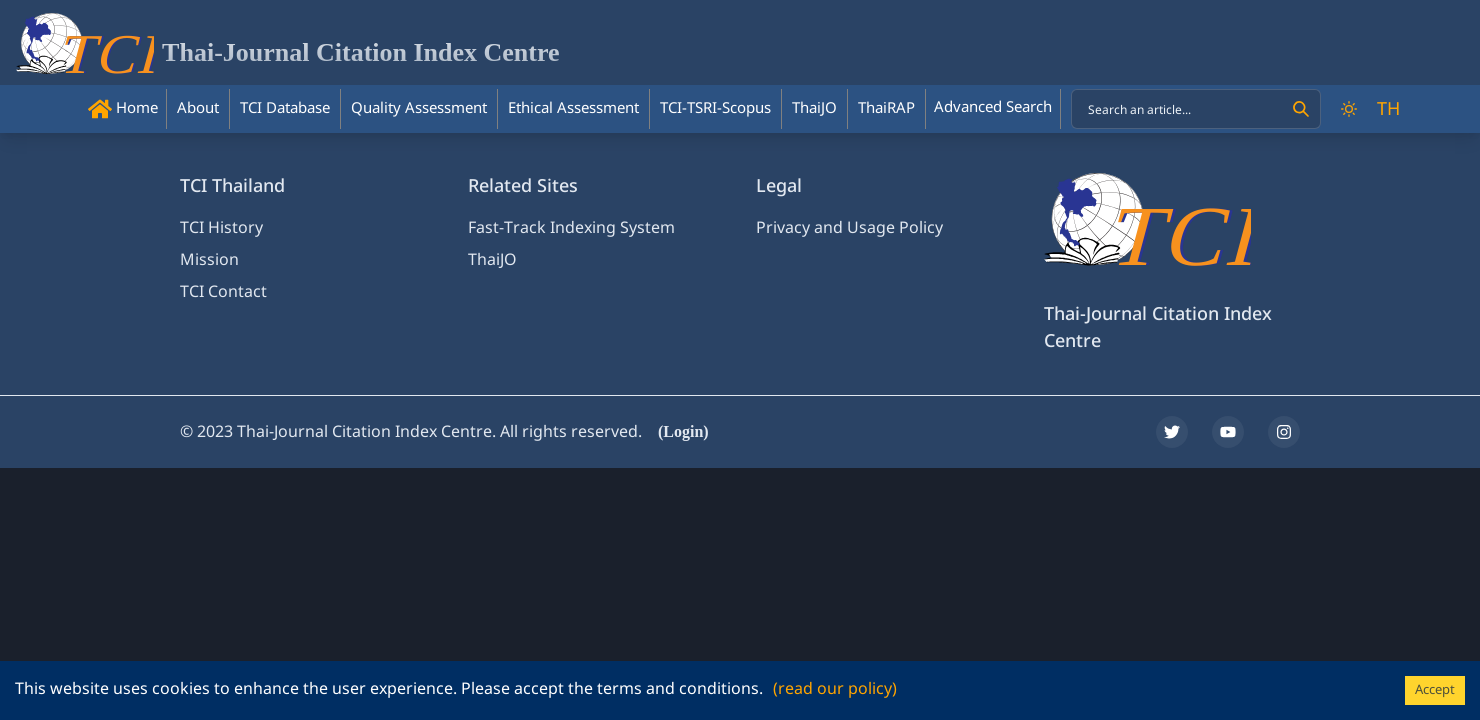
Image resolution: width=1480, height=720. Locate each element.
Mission (209, 260)
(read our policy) (835, 689)
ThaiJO (492, 260)
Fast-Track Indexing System (571, 228)
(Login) (683, 431)
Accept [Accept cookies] (1435, 690)
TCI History (221, 228)
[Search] (1301, 109)
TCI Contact (223, 292)
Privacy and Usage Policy (849, 228)
